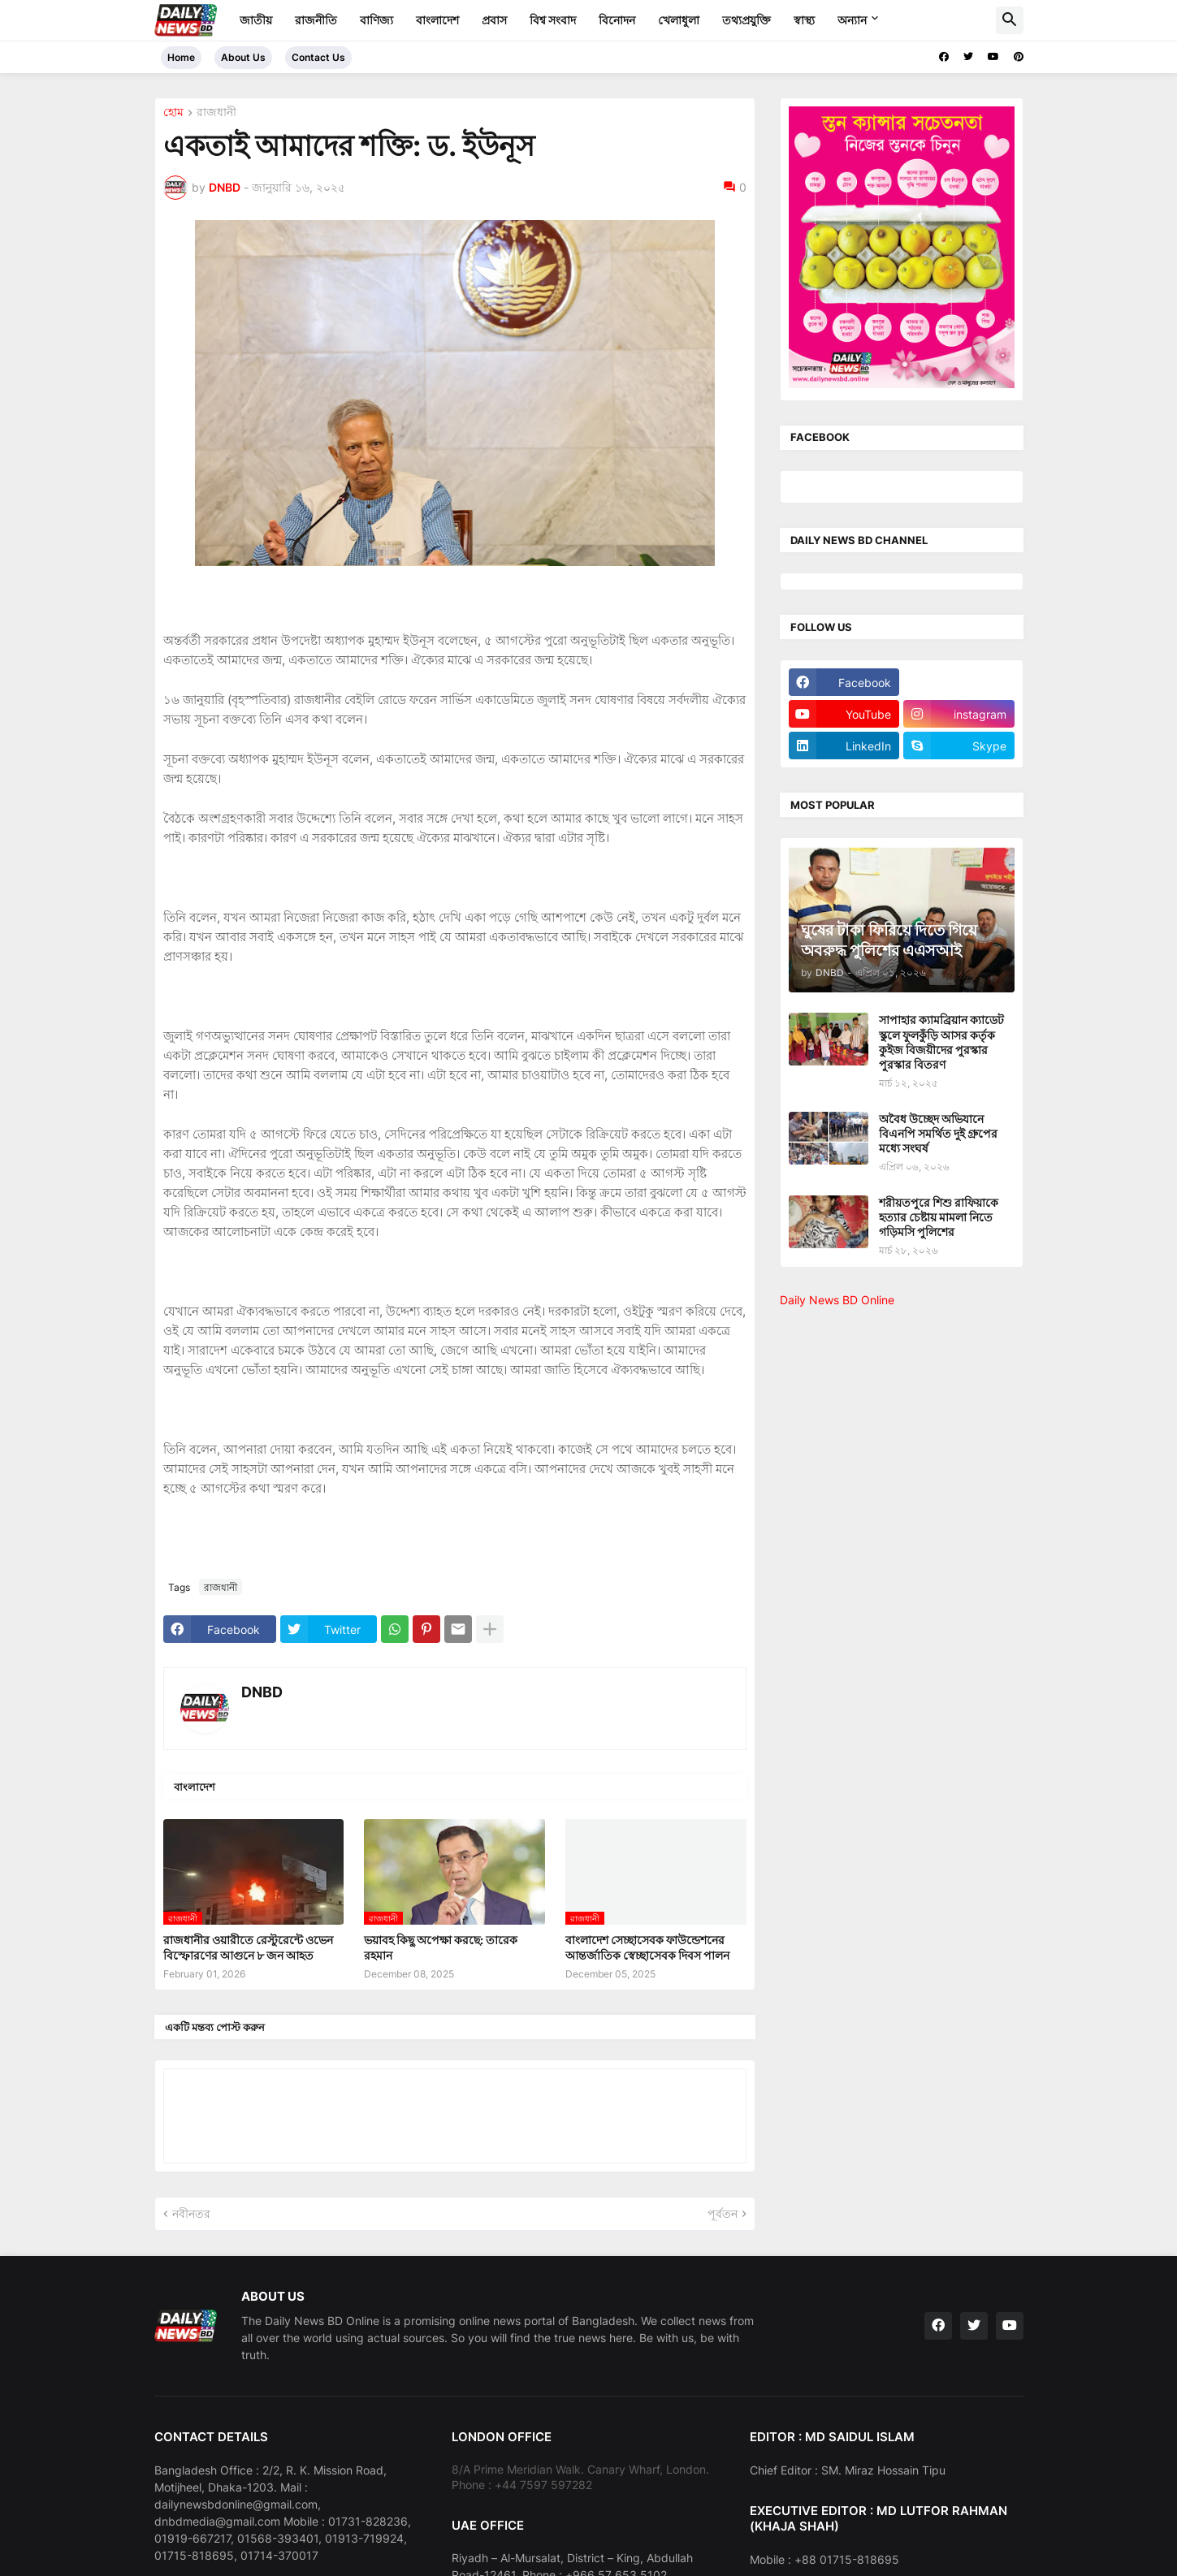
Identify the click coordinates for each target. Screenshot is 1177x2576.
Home (181, 57)
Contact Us (318, 57)
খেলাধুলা (678, 20)
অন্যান (852, 20)
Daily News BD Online (837, 1300)
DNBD (262, 1692)
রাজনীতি (316, 20)
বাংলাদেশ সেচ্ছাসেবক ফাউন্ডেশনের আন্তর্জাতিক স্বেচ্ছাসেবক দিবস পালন (647, 1947)
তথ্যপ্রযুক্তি (746, 20)
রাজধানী (216, 112)
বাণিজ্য (376, 20)
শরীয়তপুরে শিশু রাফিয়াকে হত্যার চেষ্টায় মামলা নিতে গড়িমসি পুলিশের (938, 1216)
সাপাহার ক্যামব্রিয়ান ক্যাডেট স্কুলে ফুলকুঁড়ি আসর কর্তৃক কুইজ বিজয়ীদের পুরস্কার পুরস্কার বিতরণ (941, 1042)
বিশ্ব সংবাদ (553, 20)
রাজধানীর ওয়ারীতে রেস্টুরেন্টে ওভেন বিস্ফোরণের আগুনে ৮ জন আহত (248, 1947)
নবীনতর (191, 2213)
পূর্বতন (722, 2213)
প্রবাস (494, 20)
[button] (1009, 20)
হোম (173, 112)
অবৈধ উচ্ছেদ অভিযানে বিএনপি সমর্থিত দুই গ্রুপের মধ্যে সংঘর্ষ (938, 1133)
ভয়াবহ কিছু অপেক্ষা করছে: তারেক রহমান (440, 1947)
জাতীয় (256, 20)
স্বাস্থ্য (804, 20)
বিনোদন (617, 20)
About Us (243, 57)
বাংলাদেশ (437, 20)
